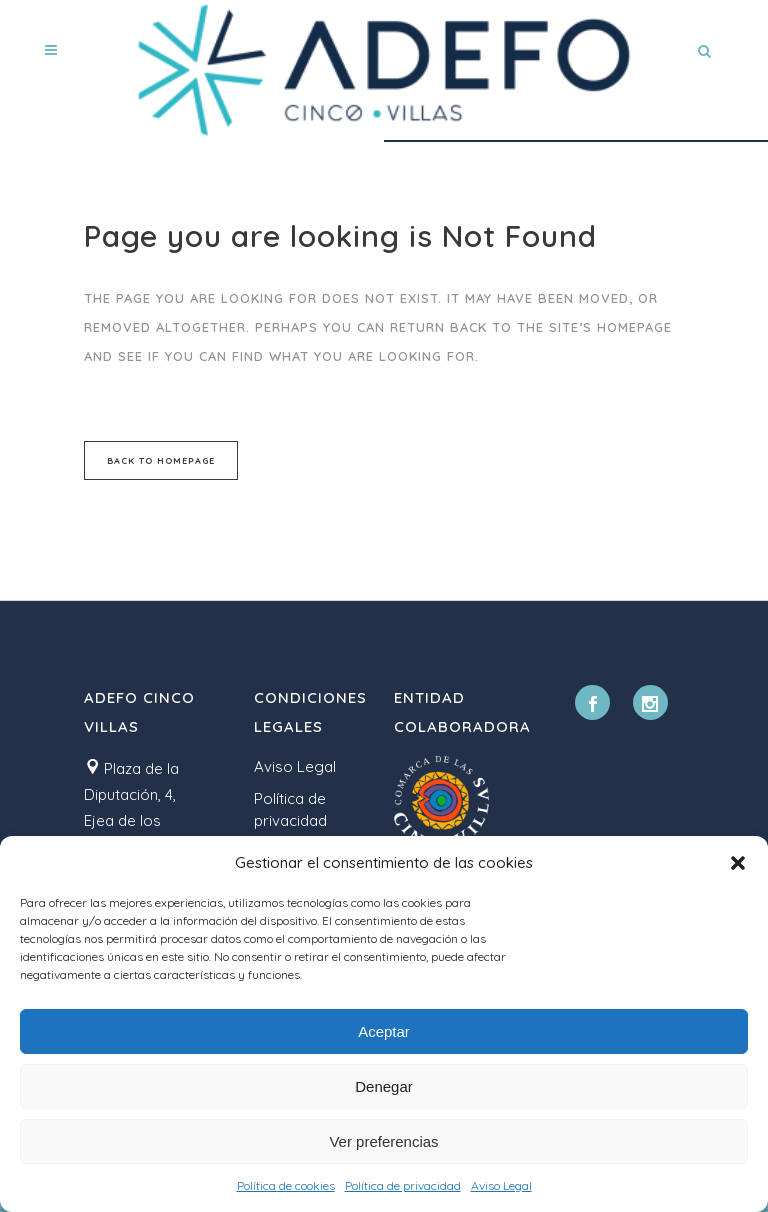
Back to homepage (161, 460)
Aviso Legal (501, 1185)
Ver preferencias (383, 1141)
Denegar (384, 1086)
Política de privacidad (403, 1185)
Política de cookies (286, 1185)
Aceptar (384, 1031)
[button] (738, 863)
